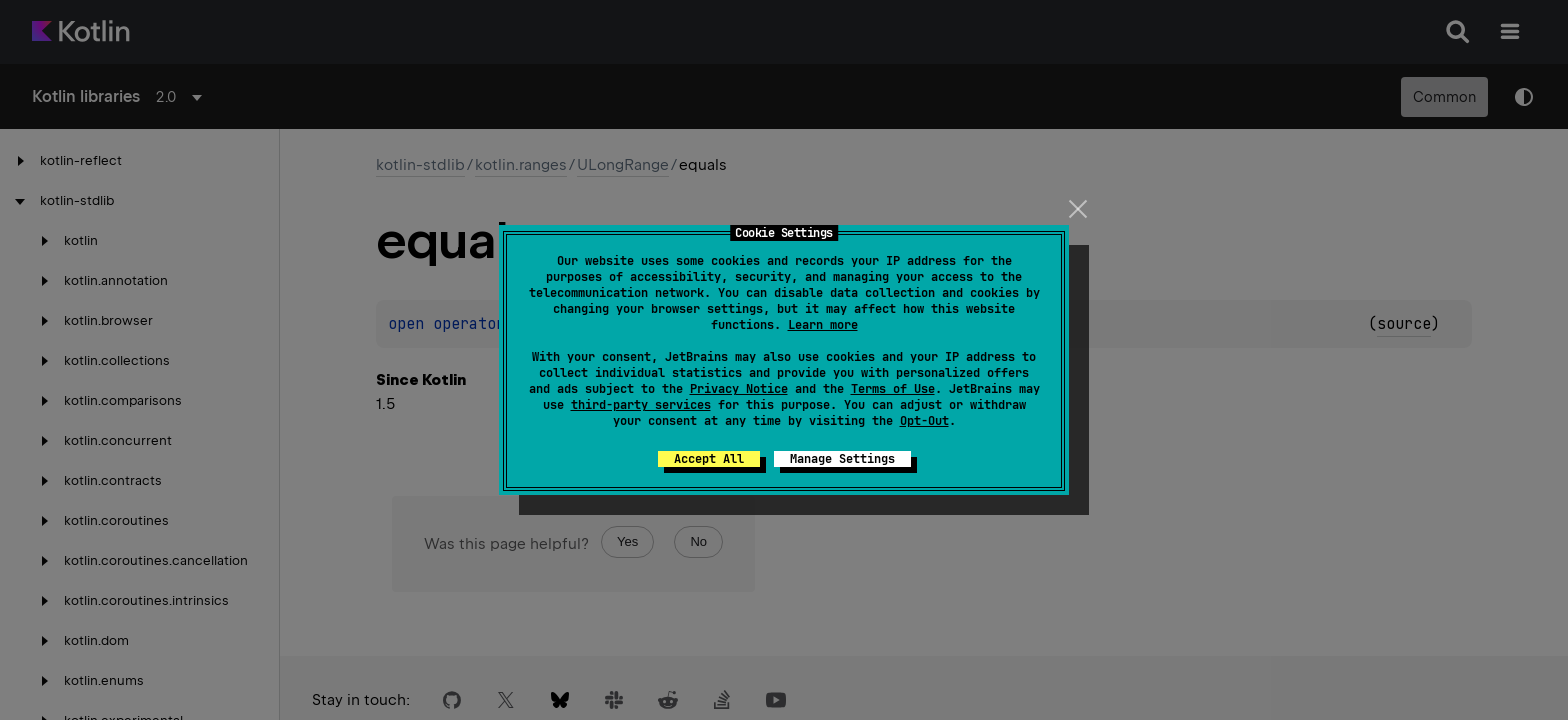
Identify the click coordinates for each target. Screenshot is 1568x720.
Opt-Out (924, 421)
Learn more (823, 325)
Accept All (709, 459)
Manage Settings (842, 459)
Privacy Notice (739, 389)
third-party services (641, 405)
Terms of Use (893, 389)
